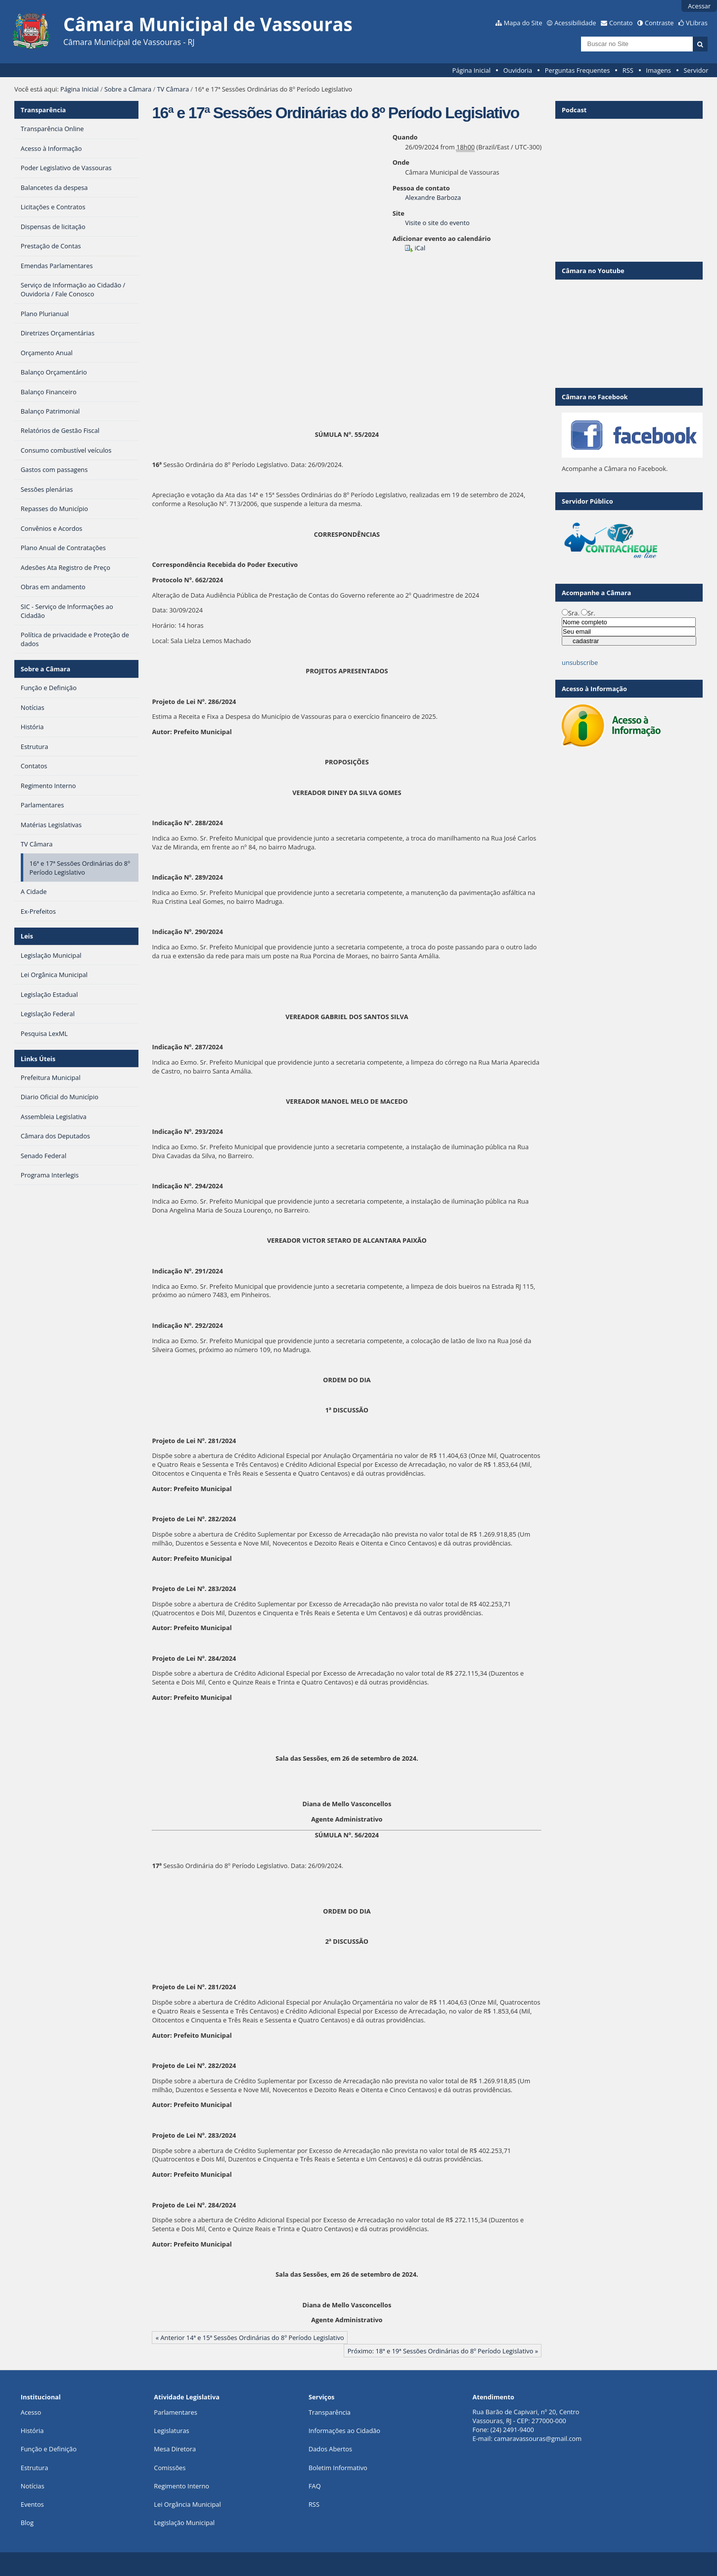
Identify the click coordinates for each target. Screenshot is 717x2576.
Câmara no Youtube (593, 270)
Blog (27, 2522)
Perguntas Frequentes (577, 70)
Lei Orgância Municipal (187, 2504)
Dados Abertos (330, 2448)
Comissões (169, 2467)
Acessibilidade (575, 22)
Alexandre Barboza (433, 197)
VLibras (697, 22)
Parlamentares (175, 2412)
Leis (27, 936)
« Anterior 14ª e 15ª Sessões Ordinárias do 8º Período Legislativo (250, 2337)
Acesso (31, 2412)
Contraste (659, 22)
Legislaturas (171, 2430)
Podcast (574, 109)
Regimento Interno (181, 2486)
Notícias (33, 2486)
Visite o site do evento (437, 222)
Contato (621, 22)
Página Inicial (471, 70)
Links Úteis (38, 1058)
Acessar (699, 5)
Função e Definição (49, 2448)
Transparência (43, 109)
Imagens (658, 70)
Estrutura (34, 2467)
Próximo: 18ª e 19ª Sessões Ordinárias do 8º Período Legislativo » (443, 2350)
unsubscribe (580, 662)
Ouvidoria (518, 70)
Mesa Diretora (175, 2448)
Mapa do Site (523, 22)
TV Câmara (173, 89)
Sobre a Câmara (127, 89)
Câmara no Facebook (594, 396)
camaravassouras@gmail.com (538, 2438)
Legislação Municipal (184, 2522)
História (32, 2430)
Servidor (696, 70)
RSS (628, 70)
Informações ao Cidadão (344, 2430)
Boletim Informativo (338, 2467)
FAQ (315, 2486)
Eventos (32, 2504)
